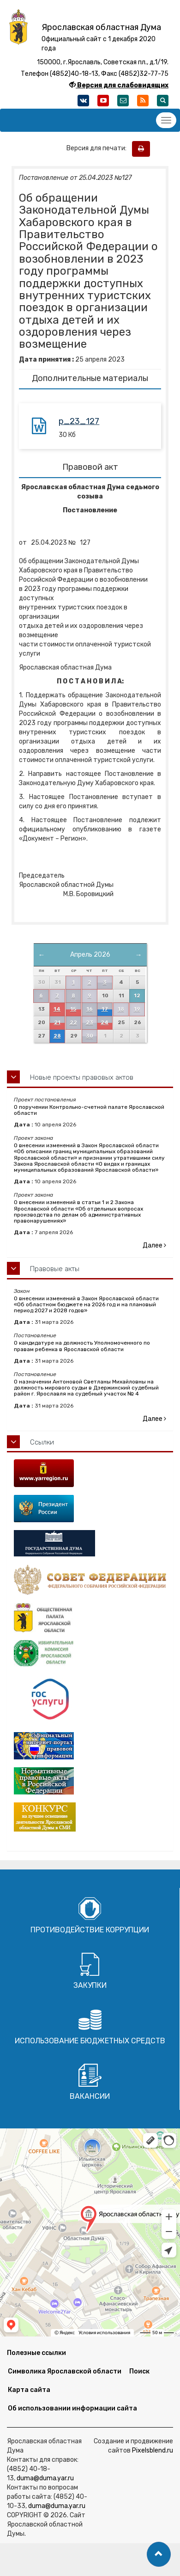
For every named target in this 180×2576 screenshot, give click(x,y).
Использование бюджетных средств (90, 2040)
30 (89, 1036)
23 (89, 1023)
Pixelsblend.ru (152, 2450)
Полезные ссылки (36, 2353)
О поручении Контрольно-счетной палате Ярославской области (89, 1110)
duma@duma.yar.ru (45, 2478)
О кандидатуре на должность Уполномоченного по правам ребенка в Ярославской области (82, 1346)
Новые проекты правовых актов (81, 1077)
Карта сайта (29, 2390)
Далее (154, 1245)
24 (104, 1023)
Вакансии (90, 2096)
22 (73, 1023)
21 (57, 1023)
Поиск (139, 2371)
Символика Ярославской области (64, 2371)
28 (57, 1036)
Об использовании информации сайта (72, 2408)
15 (73, 1009)
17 (105, 1009)
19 (137, 1009)
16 (89, 1009)
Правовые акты (54, 1269)
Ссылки (42, 1442)
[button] (159, 2554)
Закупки (90, 1985)
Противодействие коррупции (89, 1929)
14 (57, 1009)
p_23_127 (79, 421)
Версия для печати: (98, 148)
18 (121, 1009)
